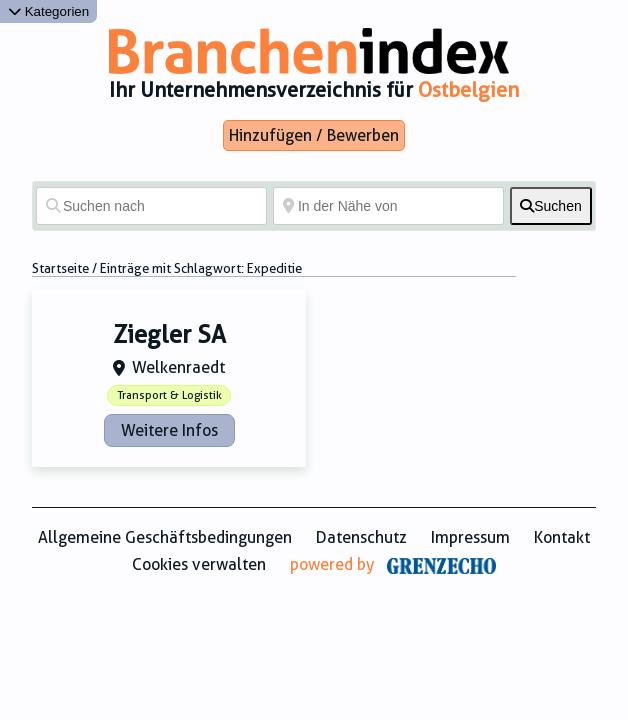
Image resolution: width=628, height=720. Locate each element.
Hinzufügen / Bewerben (314, 135)
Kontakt (562, 537)
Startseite (60, 268)
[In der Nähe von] (388, 206)
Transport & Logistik (169, 395)
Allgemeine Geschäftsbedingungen (165, 537)
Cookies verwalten (199, 564)
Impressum (470, 537)
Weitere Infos (169, 430)
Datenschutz (361, 537)
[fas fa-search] (551, 206)
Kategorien (48, 11)
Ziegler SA (169, 335)
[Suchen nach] (151, 206)
